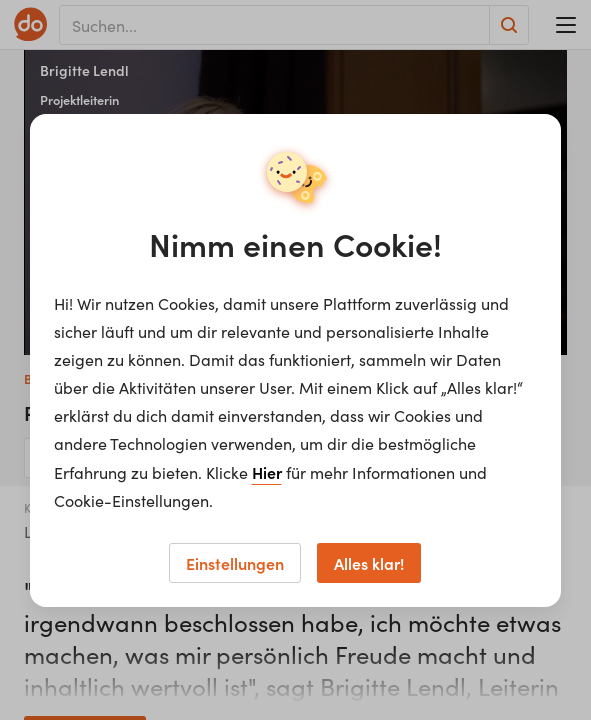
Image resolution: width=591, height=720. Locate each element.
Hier (267, 472)
